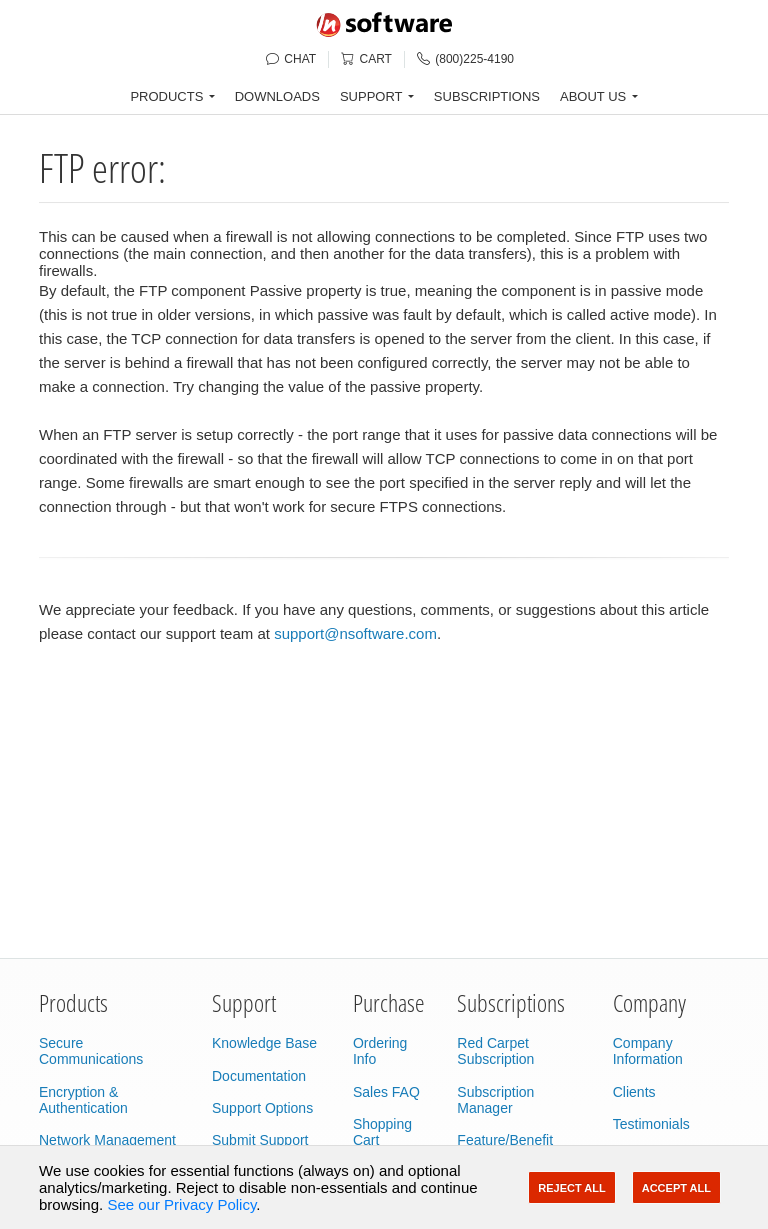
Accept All (676, 1188)
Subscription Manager (495, 1100)
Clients (634, 1092)
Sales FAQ (386, 1092)
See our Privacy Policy (181, 1204)
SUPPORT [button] (371, 96)
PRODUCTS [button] (166, 96)
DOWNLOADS (277, 96)
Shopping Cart (382, 1132)
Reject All (571, 1188)
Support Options (262, 1108)
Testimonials (651, 1124)
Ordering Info (380, 1051)
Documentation (259, 1076)
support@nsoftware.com (355, 633)
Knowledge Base (264, 1043)
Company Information (648, 1051)
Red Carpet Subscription (495, 1051)
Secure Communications (91, 1051)
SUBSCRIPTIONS (487, 96)
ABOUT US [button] (593, 96)
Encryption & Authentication (83, 1100)
